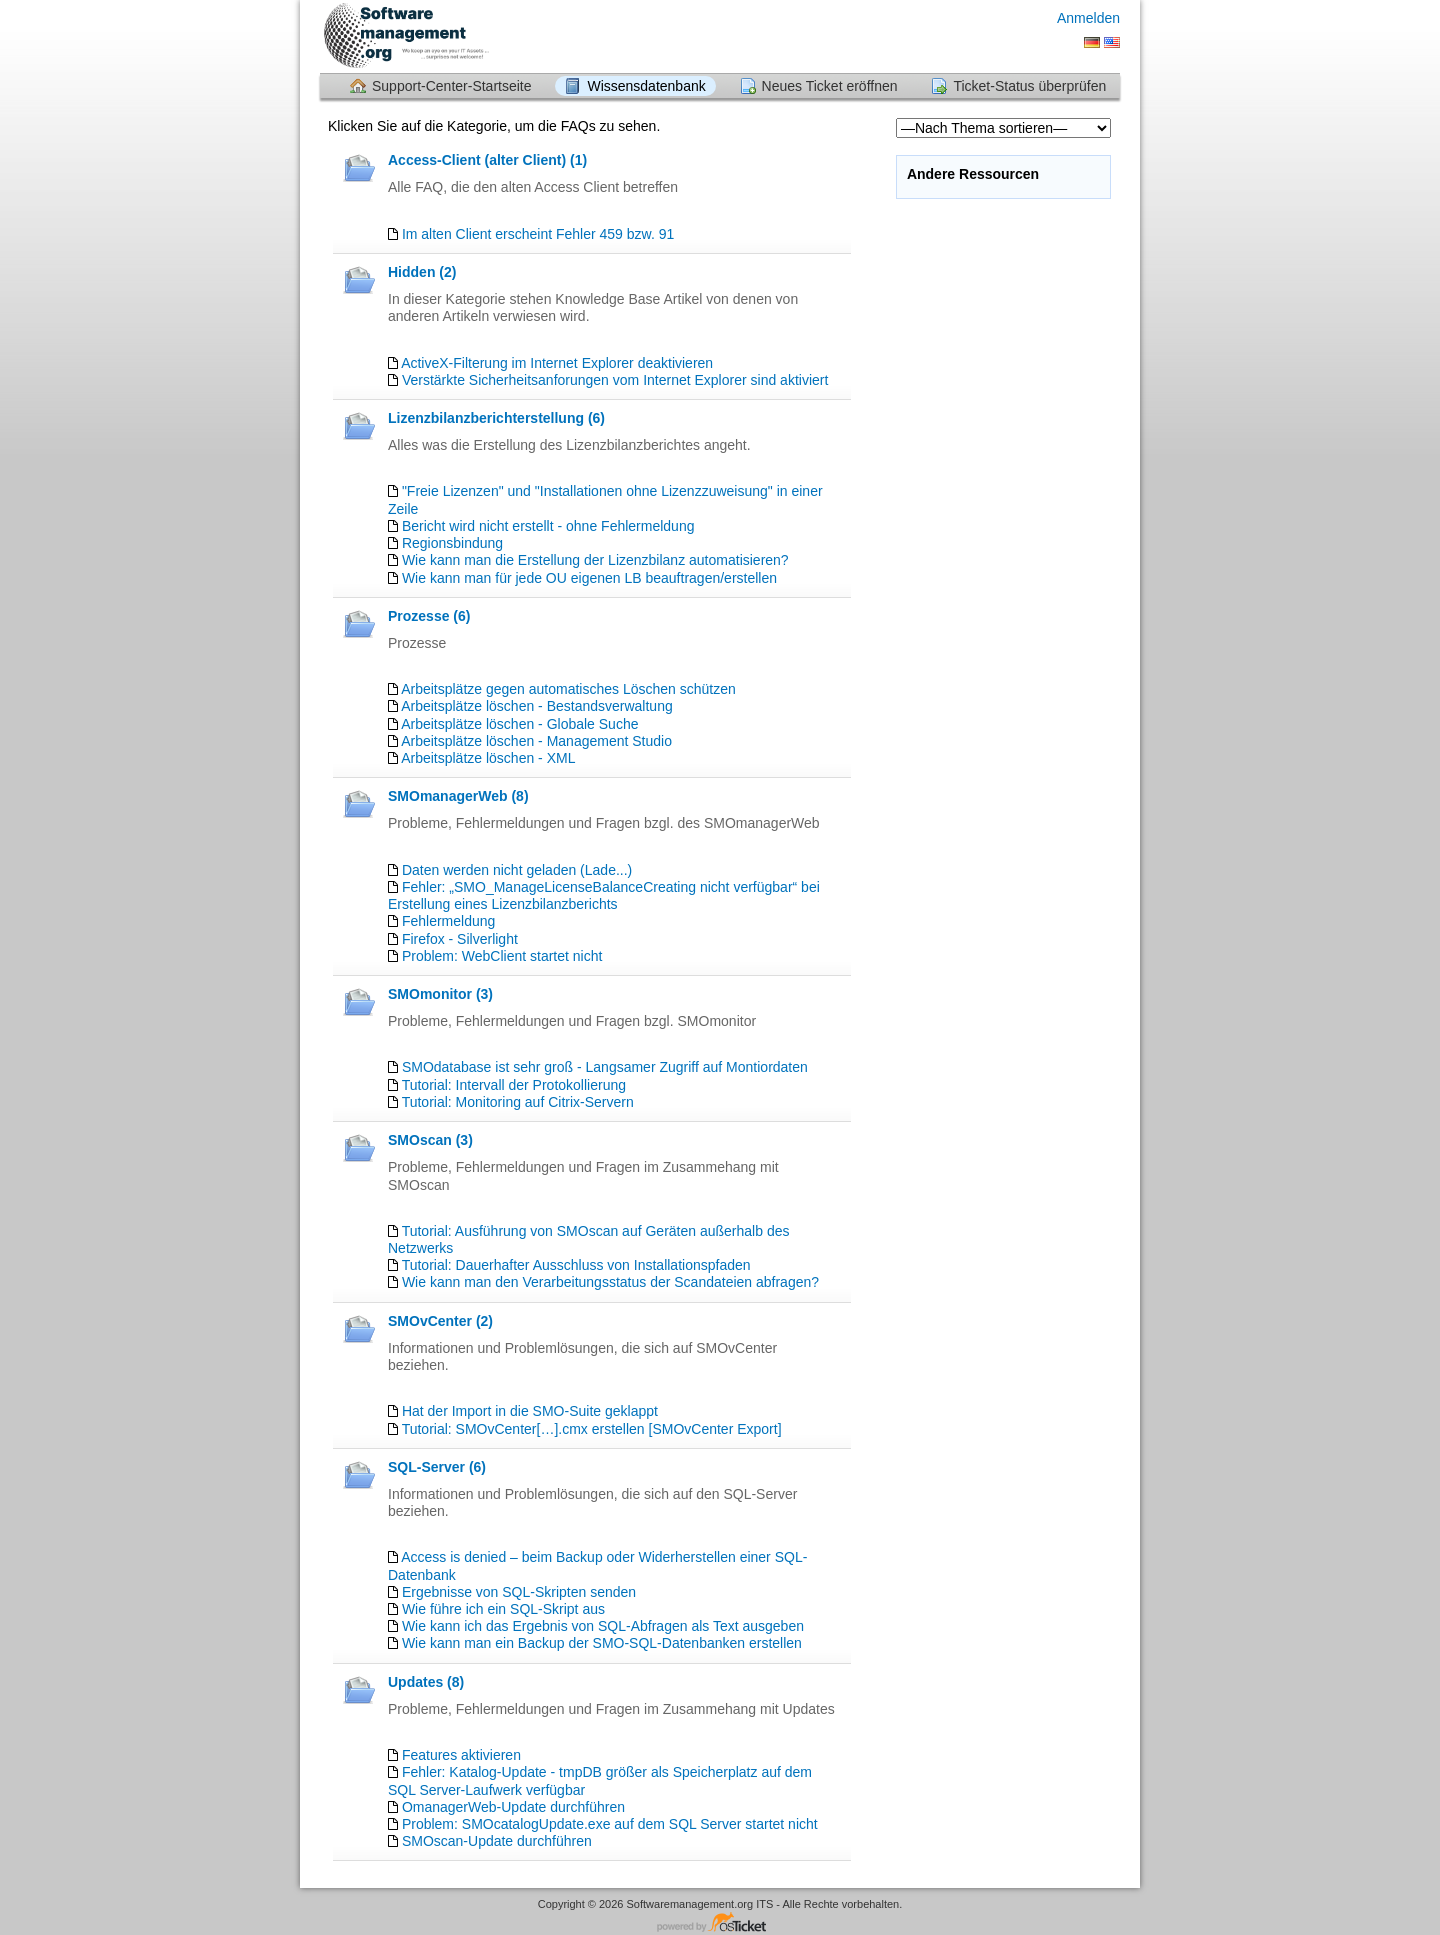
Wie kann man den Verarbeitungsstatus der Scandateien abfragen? (610, 1282)
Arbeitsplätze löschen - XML (488, 758)
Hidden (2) (422, 272)
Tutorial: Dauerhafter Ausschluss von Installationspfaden (576, 1265)
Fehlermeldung (448, 921)
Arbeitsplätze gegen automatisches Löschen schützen (568, 689)
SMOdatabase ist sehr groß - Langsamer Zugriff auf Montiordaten (605, 1067)
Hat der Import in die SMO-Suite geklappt (530, 1411)
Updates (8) (426, 1682)
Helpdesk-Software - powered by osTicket (720, 1923)
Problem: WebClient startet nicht (502, 956)
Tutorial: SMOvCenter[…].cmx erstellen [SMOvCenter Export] (592, 1429)
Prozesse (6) (429, 616)
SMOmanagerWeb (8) (458, 796)
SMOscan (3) (430, 1140)
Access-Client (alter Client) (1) (487, 160)
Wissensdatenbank (646, 86)
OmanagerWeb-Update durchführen (513, 1807)
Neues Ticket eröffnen (830, 86)
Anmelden (1088, 18)
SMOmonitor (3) (440, 994)
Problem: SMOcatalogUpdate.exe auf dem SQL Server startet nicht (610, 1824)
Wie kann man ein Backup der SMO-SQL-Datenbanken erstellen (602, 1643)
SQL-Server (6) (437, 1467)
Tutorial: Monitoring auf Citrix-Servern (518, 1102)
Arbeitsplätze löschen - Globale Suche (519, 724)
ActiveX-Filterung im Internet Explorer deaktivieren (557, 363)
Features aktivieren (461, 1755)
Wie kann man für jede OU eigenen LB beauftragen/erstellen (589, 578)
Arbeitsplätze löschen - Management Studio (536, 741)
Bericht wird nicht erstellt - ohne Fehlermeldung (548, 526)
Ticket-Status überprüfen (1029, 86)
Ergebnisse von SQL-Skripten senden (519, 1592)
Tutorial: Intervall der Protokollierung (514, 1085)
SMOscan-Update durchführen (497, 1841)
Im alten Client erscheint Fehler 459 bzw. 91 (538, 234)
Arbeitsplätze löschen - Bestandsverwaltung (537, 706)
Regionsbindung (452, 543)
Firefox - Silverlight (460, 939)
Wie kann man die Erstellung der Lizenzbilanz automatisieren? (595, 560)
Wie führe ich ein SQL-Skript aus (503, 1609)
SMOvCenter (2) (440, 1321)
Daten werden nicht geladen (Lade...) (517, 870)
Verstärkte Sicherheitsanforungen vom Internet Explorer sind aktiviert (615, 380)
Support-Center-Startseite (452, 86)
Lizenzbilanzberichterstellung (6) (496, 418)
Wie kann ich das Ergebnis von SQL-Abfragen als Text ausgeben (603, 1626)
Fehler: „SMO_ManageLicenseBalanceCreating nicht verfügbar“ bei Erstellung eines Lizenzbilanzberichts (604, 895)
